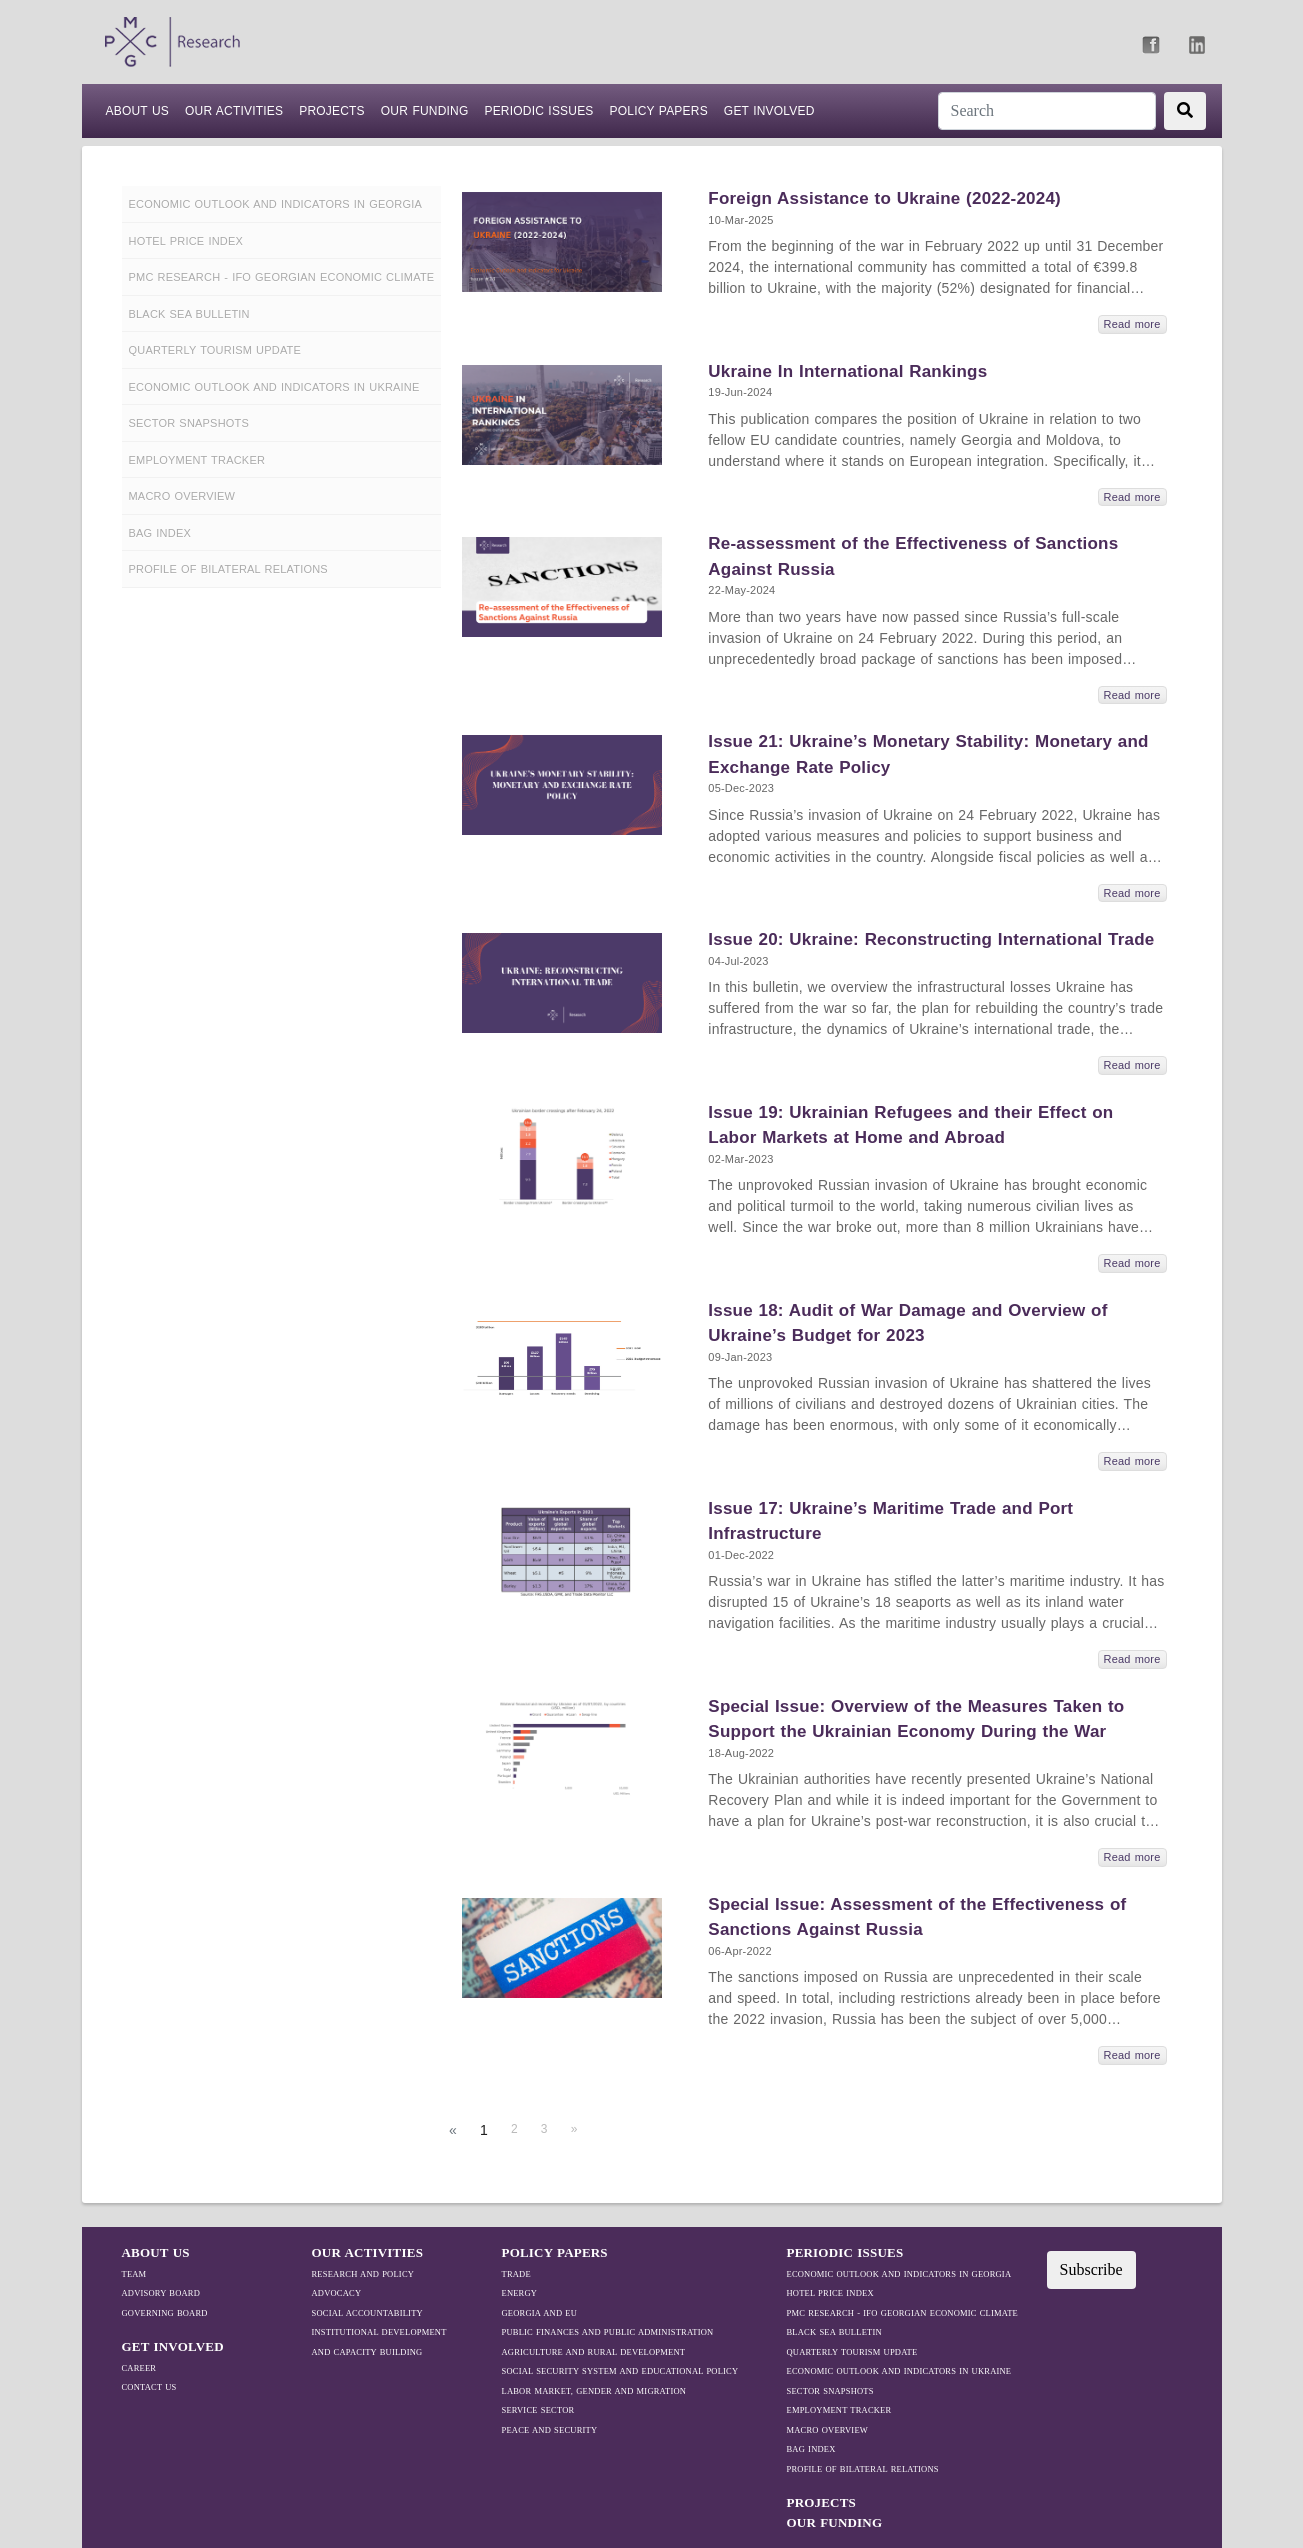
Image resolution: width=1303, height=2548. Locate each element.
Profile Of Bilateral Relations (863, 2469)
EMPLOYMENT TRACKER (839, 2410)
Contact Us (149, 2387)
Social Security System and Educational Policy (620, 2371)
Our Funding (425, 111)
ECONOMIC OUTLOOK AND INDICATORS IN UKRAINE (899, 2371)
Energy (520, 2293)
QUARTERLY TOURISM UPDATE (852, 2352)
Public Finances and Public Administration (608, 2332)
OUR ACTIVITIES (368, 2252)
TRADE (516, 2274)
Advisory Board (161, 2293)
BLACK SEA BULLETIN (834, 2332)
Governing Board (165, 2313)
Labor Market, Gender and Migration (594, 2391)
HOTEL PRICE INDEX (830, 2293)
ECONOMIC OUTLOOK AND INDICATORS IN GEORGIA (899, 2274)
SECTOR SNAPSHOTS (830, 2391)
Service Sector (538, 2410)
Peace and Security (550, 2430)
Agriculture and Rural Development (594, 2352)
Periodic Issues (538, 111)
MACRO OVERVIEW (828, 2430)
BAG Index (811, 2449)
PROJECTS (332, 111)
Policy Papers (659, 111)
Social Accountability (367, 2313)
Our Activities (234, 111)
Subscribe (1091, 2269)
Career (139, 2368)
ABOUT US (137, 109)
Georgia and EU (540, 2313)
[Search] (1047, 111)
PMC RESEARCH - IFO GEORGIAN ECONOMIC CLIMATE (902, 2313)
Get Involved (769, 111)
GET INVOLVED (173, 2346)
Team (134, 2274)
